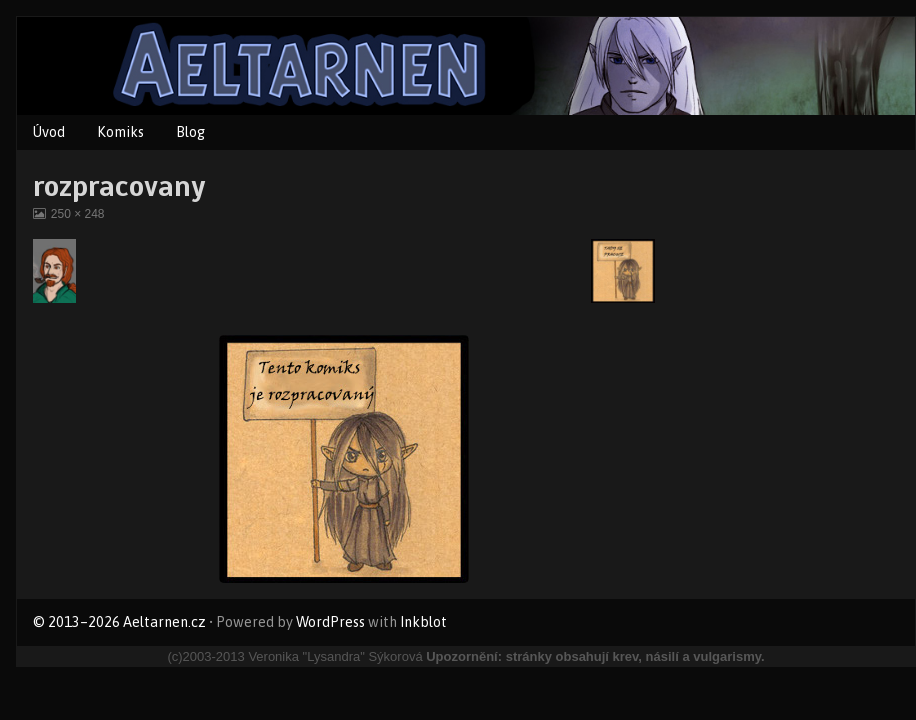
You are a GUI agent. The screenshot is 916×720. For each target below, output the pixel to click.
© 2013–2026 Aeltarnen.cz (119, 622)
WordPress (330, 622)
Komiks (120, 132)
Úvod (49, 132)
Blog (190, 132)
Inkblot (423, 622)
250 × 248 (77, 214)
